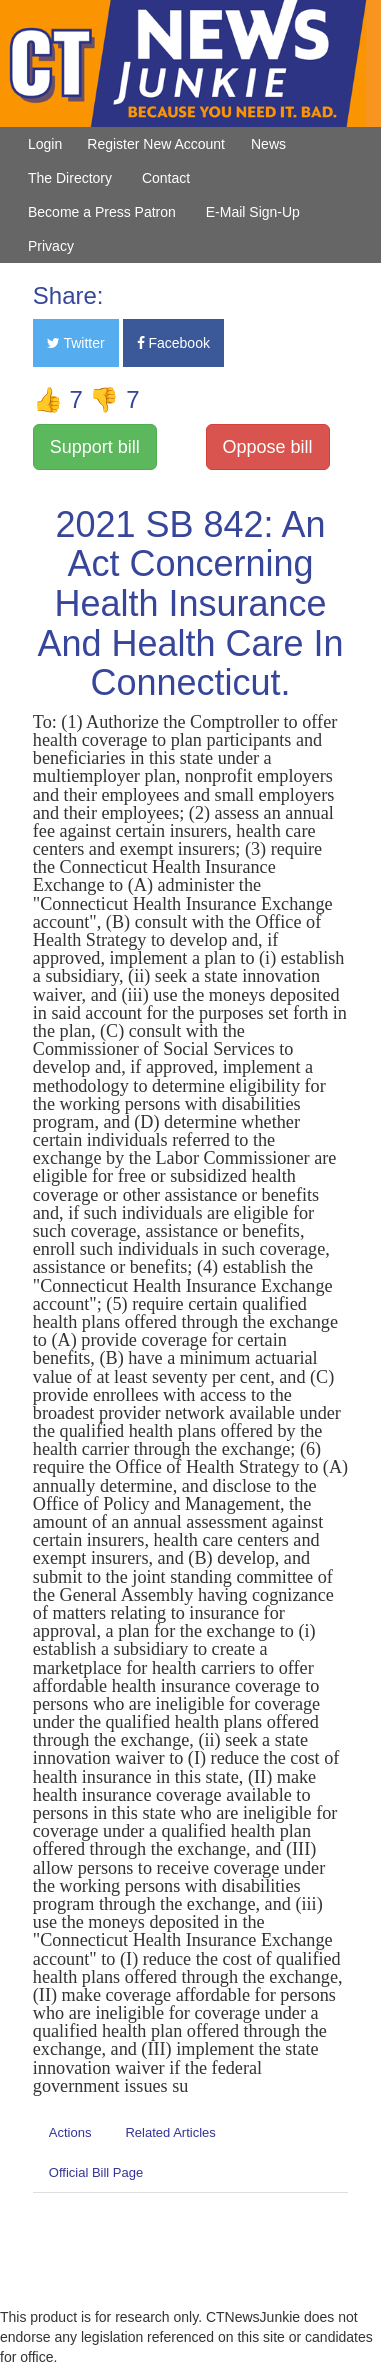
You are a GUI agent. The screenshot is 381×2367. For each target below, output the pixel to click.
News (268, 144)
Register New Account (156, 144)
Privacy (51, 246)
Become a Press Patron (102, 212)
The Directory (70, 178)
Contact (166, 178)
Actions (70, 2132)
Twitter (76, 343)
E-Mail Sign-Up (253, 212)
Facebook (173, 343)
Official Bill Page (96, 2172)
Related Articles (170, 2132)
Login (45, 144)
